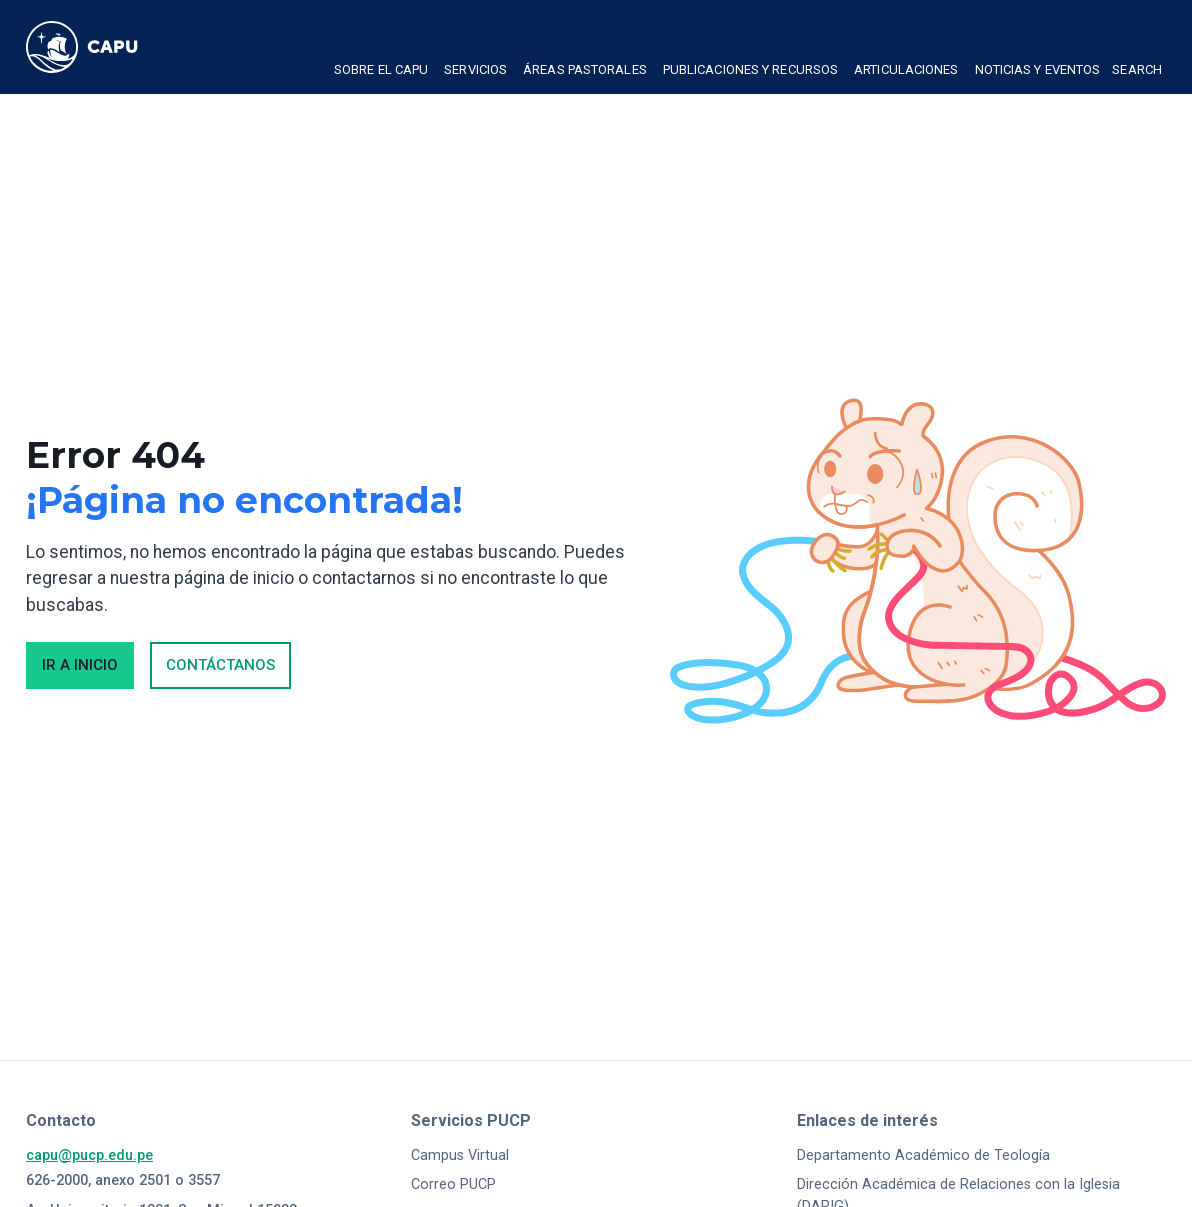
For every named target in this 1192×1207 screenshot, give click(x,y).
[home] (101, 47)
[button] (381, 72)
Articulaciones (906, 69)
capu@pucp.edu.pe (89, 1155)
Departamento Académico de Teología (923, 1155)
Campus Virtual (460, 1155)
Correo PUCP (453, 1184)
